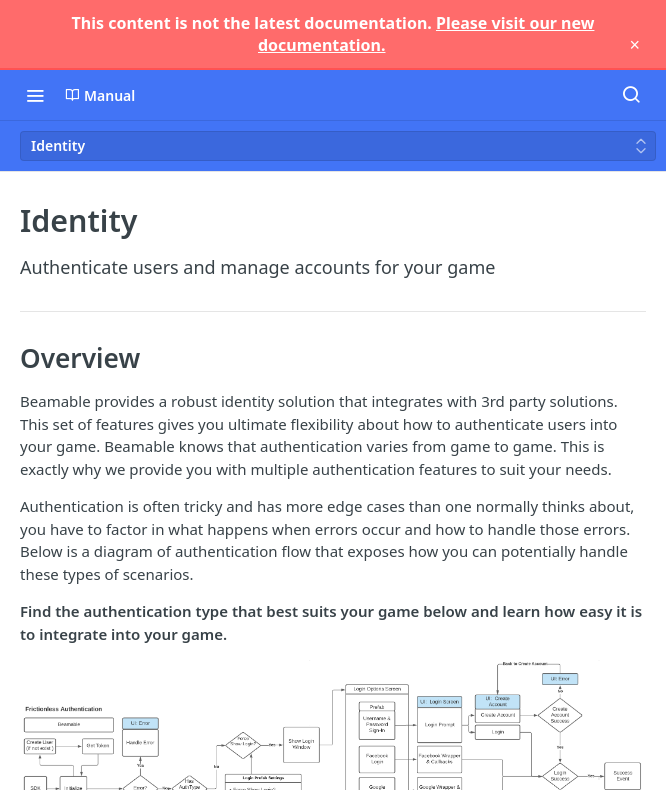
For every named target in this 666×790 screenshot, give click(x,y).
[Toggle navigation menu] (35, 95)
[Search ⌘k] (631, 95)
